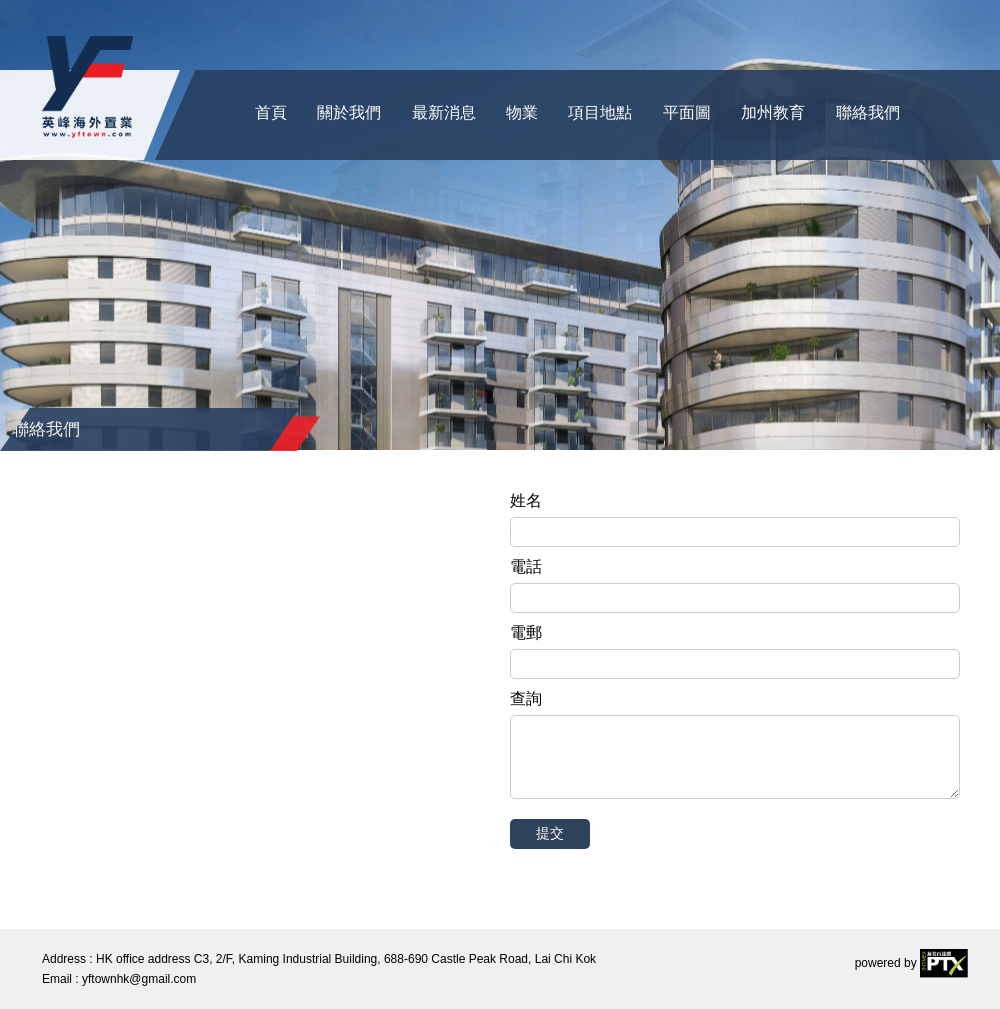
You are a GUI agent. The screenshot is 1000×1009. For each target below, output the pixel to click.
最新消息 (444, 113)
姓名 (526, 500)
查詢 (526, 698)
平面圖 (687, 113)
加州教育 (773, 113)
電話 (526, 566)
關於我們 (349, 113)
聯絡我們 (868, 113)
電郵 (526, 632)
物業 (522, 113)
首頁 (271, 113)
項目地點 (600, 113)
